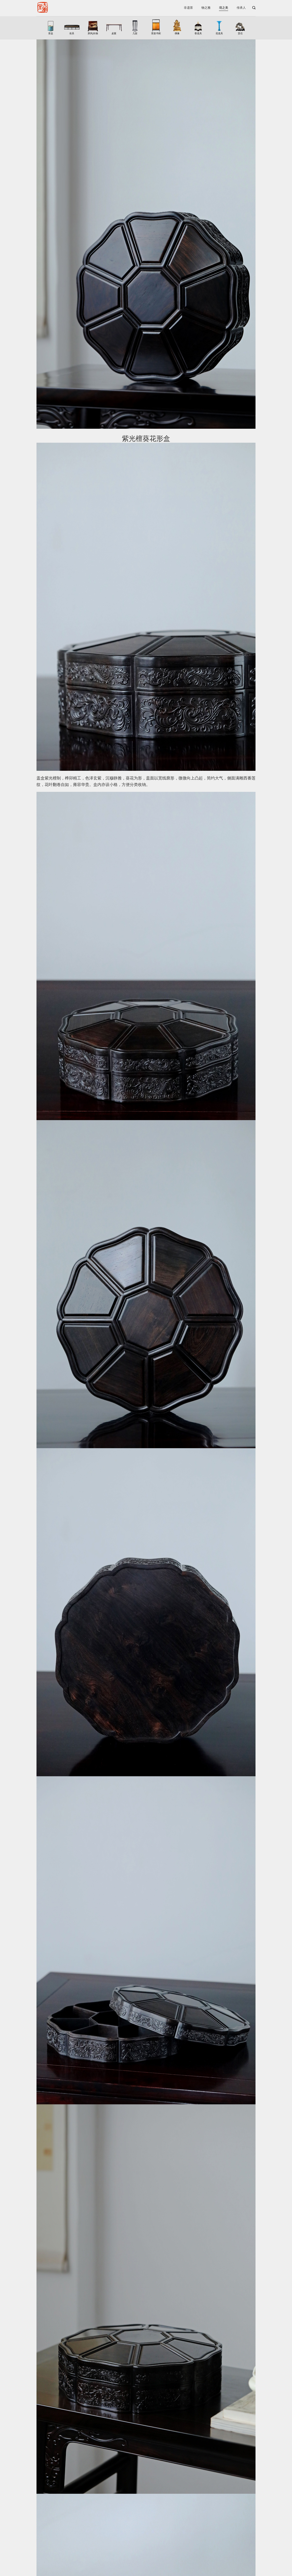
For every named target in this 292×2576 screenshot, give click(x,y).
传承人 (241, 7)
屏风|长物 (93, 33)
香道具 (198, 33)
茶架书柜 (156, 33)
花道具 (219, 33)
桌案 (114, 33)
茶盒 (50, 33)
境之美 (223, 7)
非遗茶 (188, 7)
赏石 (240, 33)
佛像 (177, 33)
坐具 (71, 33)
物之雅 (205, 7)
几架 (135, 33)
